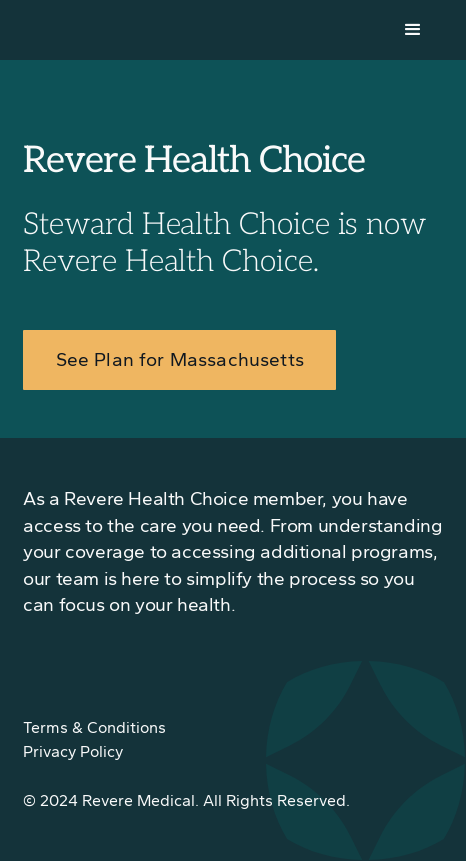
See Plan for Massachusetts (180, 359)
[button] (413, 30)
